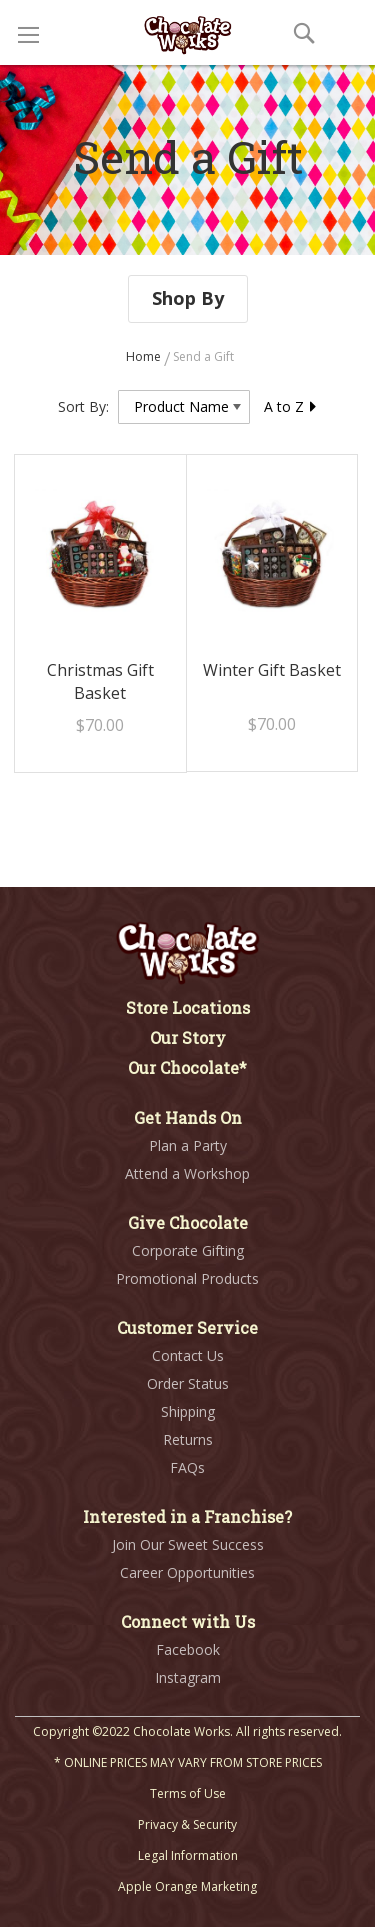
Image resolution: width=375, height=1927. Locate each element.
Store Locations (188, 1007)
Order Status (188, 1383)
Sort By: (83, 406)
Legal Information (188, 1855)
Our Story (188, 1037)
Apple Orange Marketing (187, 1886)
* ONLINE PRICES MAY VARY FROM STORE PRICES (188, 1762)
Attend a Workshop (187, 1173)
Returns (188, 1439)
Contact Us (188, 1355)
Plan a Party (188, 1145)
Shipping (188, 1411)
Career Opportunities (187, 1572)
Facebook (188, 1649)
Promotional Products (187, 1278)
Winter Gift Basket (272, 670)
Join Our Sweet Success (188, 1544)
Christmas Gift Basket (100, 681)
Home (145, 356)
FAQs (187, 1467)
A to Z (291, 406)
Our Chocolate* (187, 1067)
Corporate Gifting (188, 1250)
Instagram (188, 1677)
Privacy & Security (187, 1824)
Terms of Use (188, 1793)
